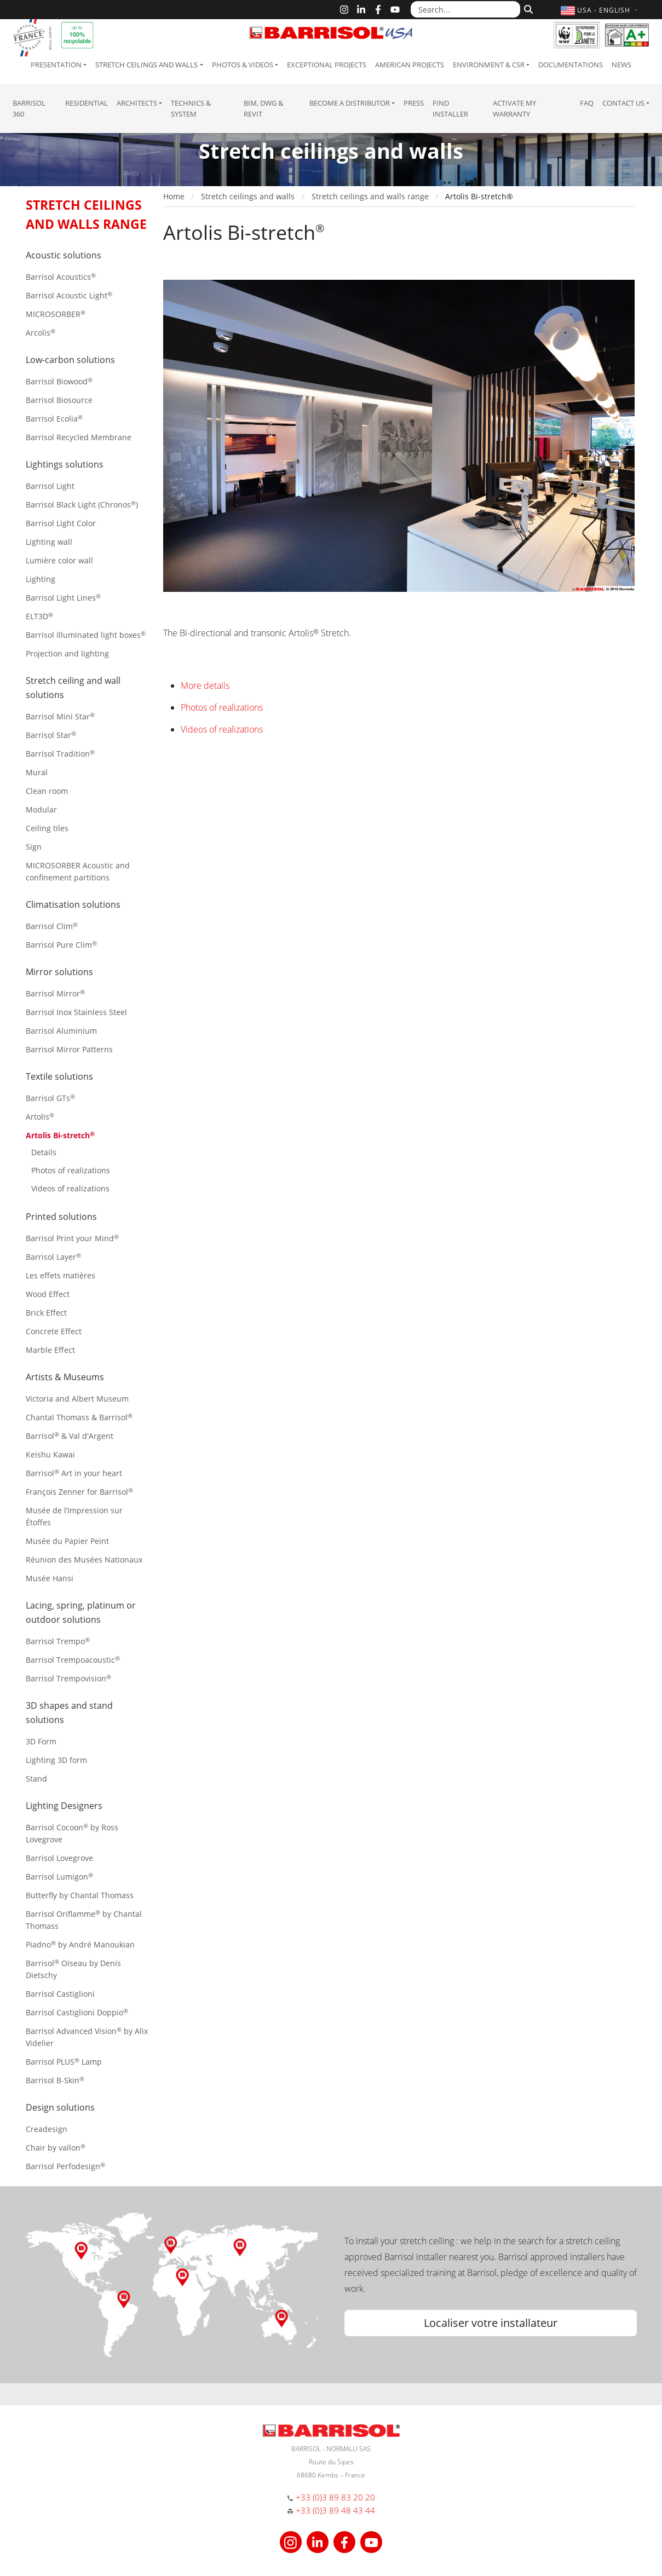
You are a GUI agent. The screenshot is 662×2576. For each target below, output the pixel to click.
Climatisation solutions (73, 904)
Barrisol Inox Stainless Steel (76, 1012)
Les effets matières (60, 1275)
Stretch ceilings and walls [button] (146, 65)
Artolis (40, 1116)
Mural (37, 772)
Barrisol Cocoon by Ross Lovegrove (72, 1833)
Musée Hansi (49, 1578)
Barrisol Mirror (55, 993)
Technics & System (191, 108)
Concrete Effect (54, 1331)
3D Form (41, 1741)
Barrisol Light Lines (63, 597)
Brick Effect (46, 1312)
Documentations (570, 65)
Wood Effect (48, 1294)
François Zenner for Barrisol (79, 1491)
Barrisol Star (51, 735)
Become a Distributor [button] (349, 103)
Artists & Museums (65, 1377)
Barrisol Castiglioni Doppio (77, 2012)
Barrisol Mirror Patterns (69, 1049)
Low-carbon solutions (70, 360)
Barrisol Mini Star (60, 716)
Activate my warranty (514, 108)
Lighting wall (49, 542)
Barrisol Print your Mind (72, 1238)
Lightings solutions (64, 464)
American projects (409, 65)
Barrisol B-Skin (55, 2080)
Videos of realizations (70, 1188)
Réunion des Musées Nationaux (84, 1559)
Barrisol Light (50, 486)
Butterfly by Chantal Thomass (80, 1895)
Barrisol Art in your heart (74, 1473)
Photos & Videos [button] (242, 65)
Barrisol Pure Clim (61, 945)
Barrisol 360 (29, 108)
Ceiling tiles (47, 828)
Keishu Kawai (50, 1454)
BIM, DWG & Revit (263, 108)
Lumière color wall (59, 560)
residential (86, 103)
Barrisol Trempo (58, 1641)
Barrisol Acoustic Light (69, 295)
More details (205, 685)
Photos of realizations (70, 1170)
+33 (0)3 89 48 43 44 (335, 2510)
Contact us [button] (623, 103)
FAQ (587, 103)
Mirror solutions (59, 972)
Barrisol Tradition (60, 753)
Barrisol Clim (52, 926)
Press (414, 103)
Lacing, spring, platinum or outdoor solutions (81, 1612)
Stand (36, 1778)
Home (174, 196)
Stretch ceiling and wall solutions (73, 688)
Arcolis (40, 332)
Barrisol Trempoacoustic (73, 1660)
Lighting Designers (64, 1806)
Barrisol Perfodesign (65, 2166)
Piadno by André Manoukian (80, 1944)
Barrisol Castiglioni (60, 1994)
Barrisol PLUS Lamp (64, 2061)
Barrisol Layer (53, 1257)
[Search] (527, 8)
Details (43, 1152)
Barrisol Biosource (59, 400)
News (621, 65)
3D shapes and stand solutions (69, 1712)
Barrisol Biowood (59, 381)
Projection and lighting (67, 653)
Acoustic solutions (63, 255)
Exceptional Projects (326, 65)
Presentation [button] (56, 65)
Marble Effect (50, 1350)
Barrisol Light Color (61, 523)
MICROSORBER (55, 314)
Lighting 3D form (56, 1760)
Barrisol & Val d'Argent (69, 1436)
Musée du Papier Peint (67, 1541)
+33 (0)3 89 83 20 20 (335, 2497)
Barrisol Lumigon (59, 1876)
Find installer (450, 108)
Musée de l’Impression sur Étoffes (74, 1516)
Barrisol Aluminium (61, 1030)
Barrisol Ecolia (54, 418)
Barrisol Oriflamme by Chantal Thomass (84, 1920)
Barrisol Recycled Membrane (78, 437)
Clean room (47, 791)
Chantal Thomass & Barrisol (79, 1417)
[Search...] (465, 9)
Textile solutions (59, 1076)
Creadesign (46, 2129)
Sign (34, 847)
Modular (41, 809)
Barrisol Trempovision (68, 1678)
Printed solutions (61, 1217)
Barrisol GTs (50, 1098)
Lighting (40, 579)
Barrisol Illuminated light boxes (86, 635)
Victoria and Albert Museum (77, 1398)
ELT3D (39, 616)
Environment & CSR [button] (489, 65)
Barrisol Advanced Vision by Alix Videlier (87, 2037)
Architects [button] (137, 103)
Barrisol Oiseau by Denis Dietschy (73, 1969)
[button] (600, 10)
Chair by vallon (55, 2147)
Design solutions (60, 2107)
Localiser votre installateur (490, 2322)
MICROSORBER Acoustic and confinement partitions (78, 871)
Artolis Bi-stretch (60, 1135)
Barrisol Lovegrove (59, 1858)
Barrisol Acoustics (61, 277)
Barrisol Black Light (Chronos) (82, 504)
